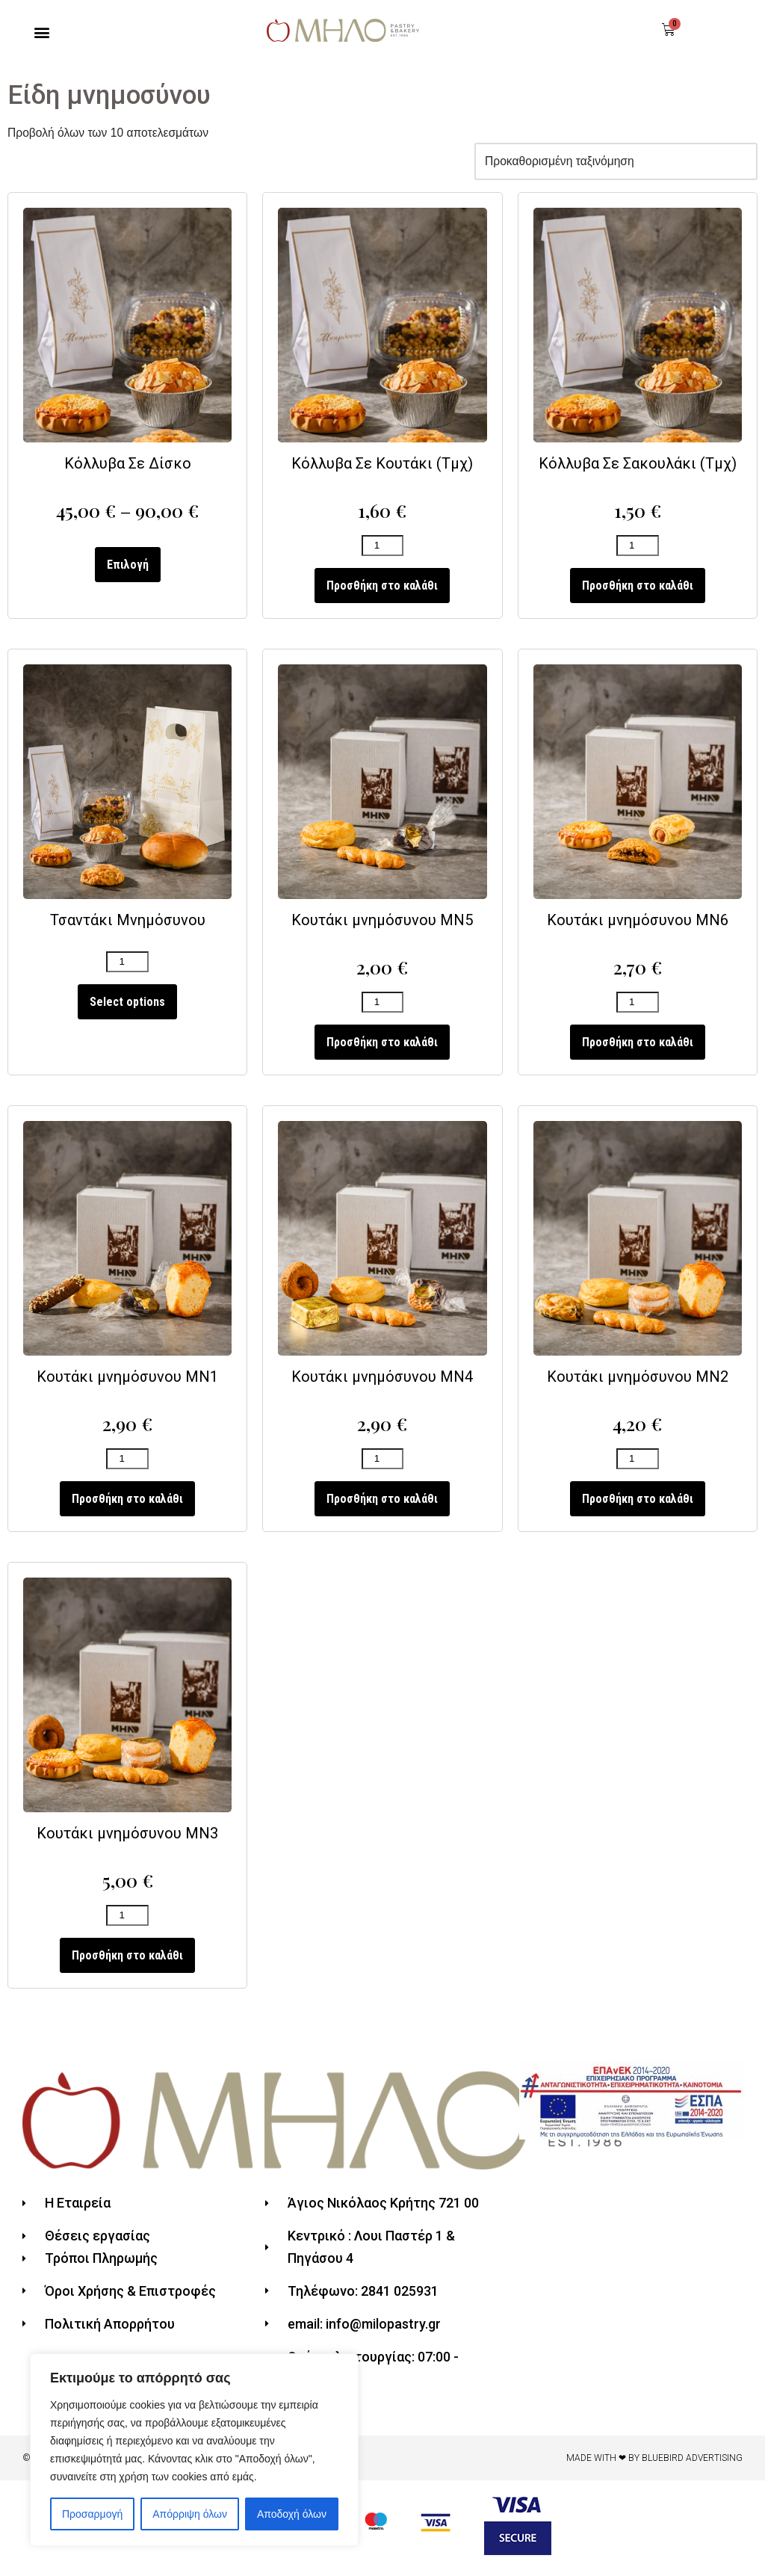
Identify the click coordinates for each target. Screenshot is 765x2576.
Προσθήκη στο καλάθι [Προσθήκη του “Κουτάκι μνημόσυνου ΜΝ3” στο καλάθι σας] (127, 1966)
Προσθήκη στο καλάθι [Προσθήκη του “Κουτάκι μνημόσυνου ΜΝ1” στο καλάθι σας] (127, 1507)
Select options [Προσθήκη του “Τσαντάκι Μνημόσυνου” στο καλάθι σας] (127, 1007)
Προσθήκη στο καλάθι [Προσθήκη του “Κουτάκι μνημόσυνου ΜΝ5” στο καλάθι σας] (382, 1048)
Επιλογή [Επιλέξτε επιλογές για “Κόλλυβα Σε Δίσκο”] (128, 567)
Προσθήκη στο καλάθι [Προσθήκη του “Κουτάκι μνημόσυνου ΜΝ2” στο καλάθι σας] (637, 1507)
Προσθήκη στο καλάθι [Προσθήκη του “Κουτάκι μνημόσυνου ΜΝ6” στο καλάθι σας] (637, 1048)
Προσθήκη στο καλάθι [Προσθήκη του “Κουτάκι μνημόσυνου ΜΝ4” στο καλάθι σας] (382, 1507)
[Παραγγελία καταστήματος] (613, 162)
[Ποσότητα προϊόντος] (382, 549)
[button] (42, 32)
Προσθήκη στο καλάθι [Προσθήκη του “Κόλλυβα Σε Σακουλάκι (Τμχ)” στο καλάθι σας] (637, 589)
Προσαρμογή (92, 2514)
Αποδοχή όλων (291, 2514)
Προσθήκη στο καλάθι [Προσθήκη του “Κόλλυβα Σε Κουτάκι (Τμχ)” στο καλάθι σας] (382, 589)
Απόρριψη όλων (189, 2514)
